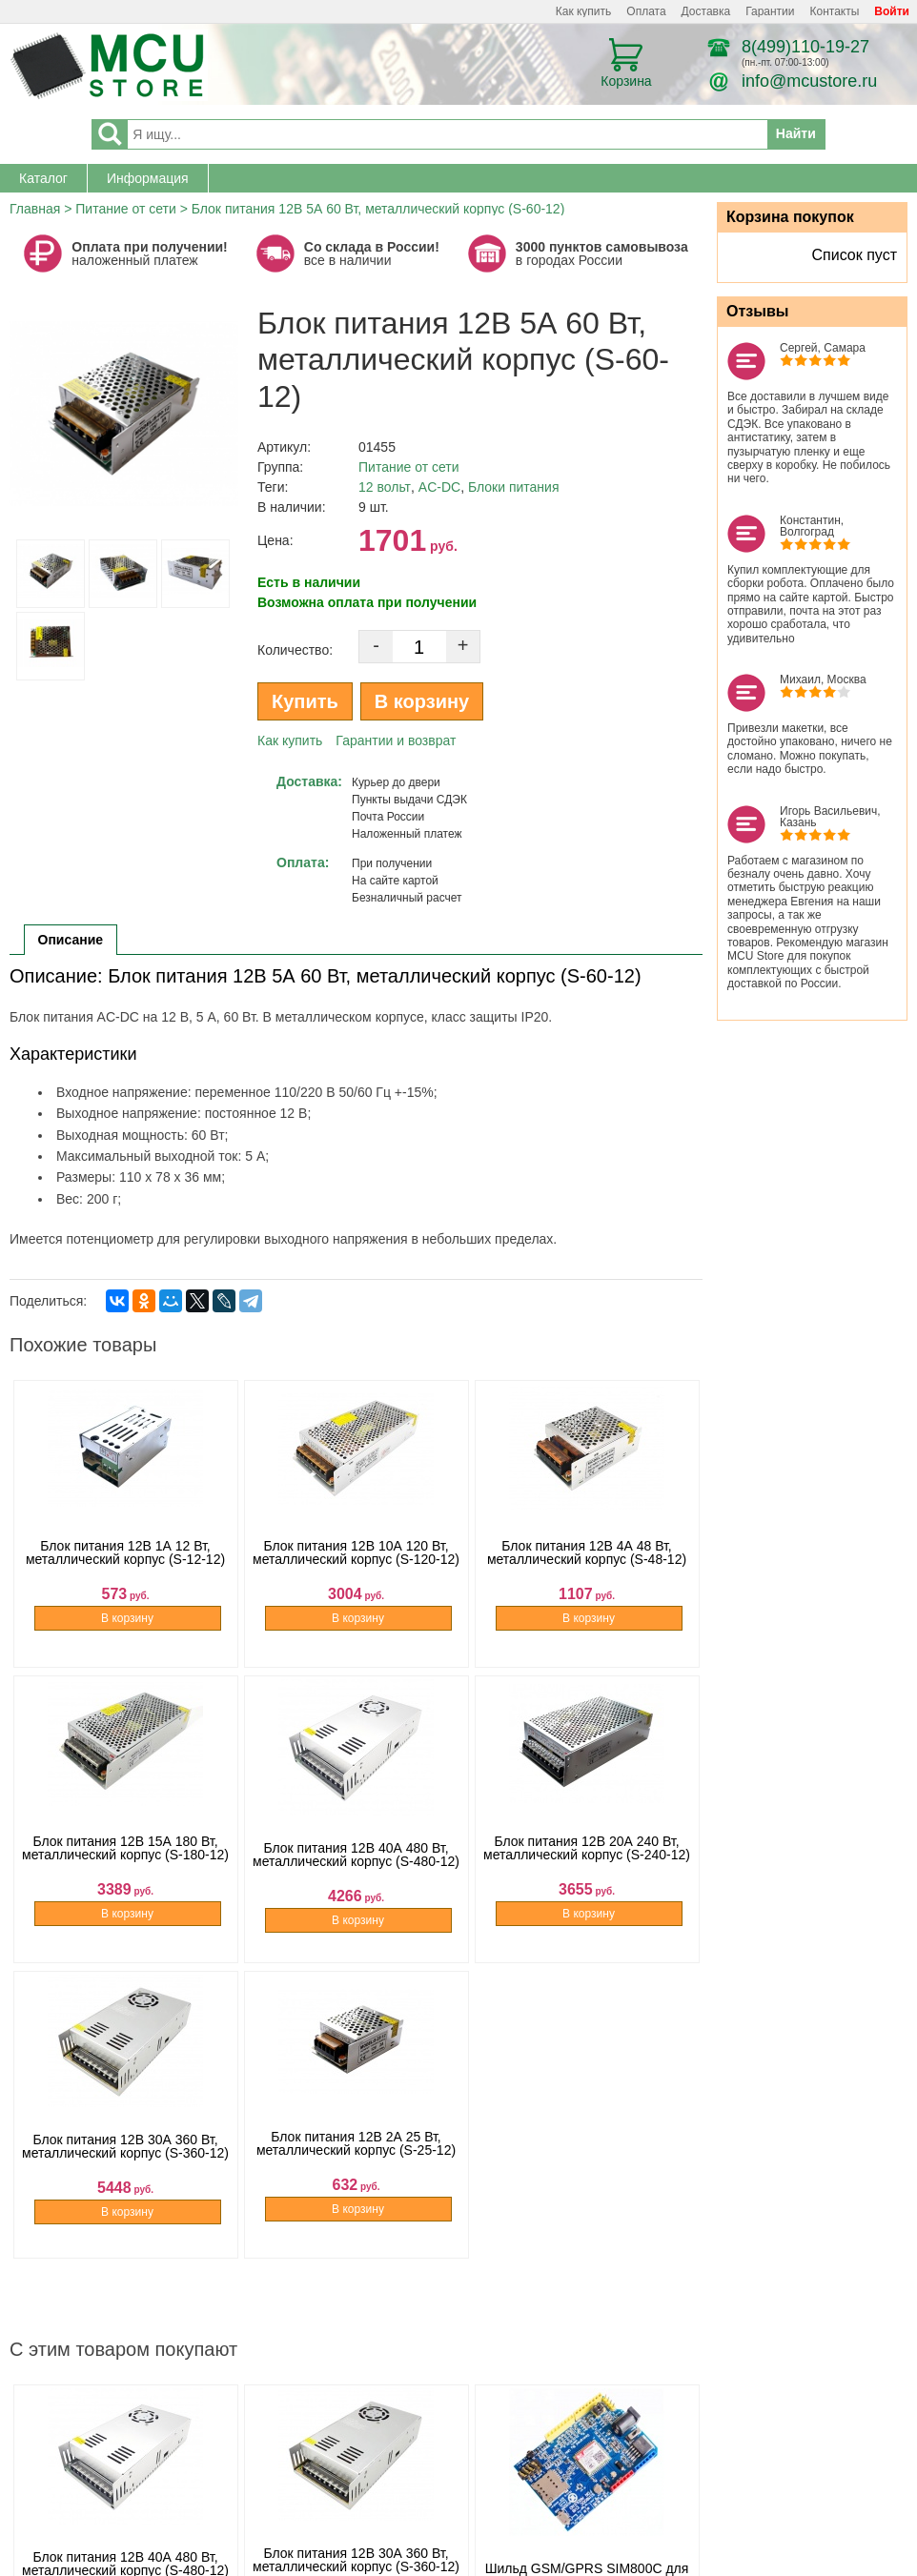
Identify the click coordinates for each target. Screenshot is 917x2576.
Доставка (706, 11)
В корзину (422, 701)
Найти (796, 133)
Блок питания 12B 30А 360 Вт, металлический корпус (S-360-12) (125, 2167)
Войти (891, 11)
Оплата (645, 11)
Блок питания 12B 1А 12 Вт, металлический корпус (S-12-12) (125, 1576)
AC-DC (439, 487)
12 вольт (384, 487)
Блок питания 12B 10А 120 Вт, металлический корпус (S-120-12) (356, 1576)
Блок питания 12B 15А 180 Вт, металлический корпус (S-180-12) (125, 1871)
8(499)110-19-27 (805, 46)
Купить (305, 701)
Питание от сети (125, 208)
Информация (148, 178)
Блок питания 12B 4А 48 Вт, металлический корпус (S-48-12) (586, 1576)
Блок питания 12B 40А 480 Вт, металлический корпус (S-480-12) (356, 1871)
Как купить (584, 11)
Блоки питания (514, 487)
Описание (71, 939)
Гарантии (769, 11)
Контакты (835, 11)
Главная (35, 208)
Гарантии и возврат (396, 740)
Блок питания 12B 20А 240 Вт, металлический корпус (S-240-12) (586, 1871)
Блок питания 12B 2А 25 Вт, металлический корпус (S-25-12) (356, 2167)
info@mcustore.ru (809, 81)
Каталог (43, 178)
